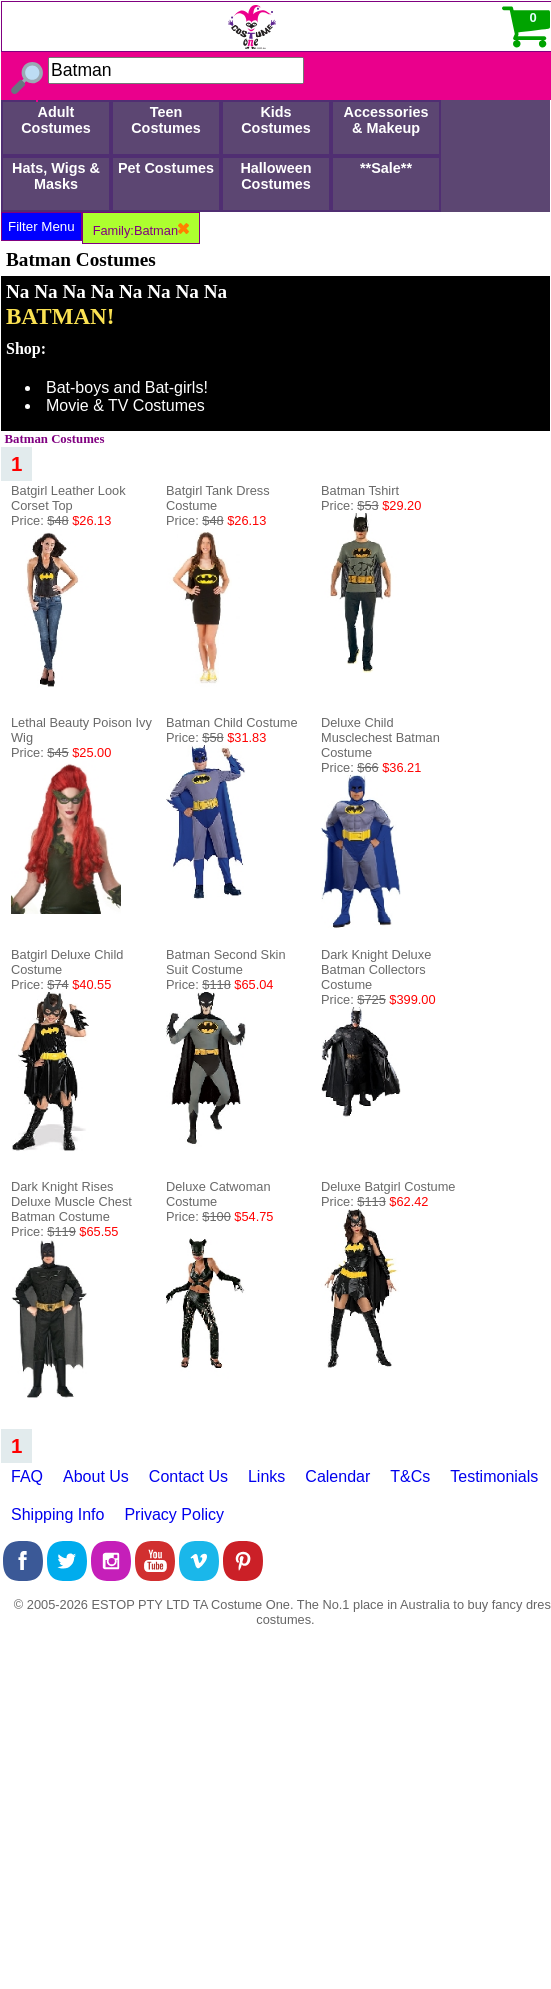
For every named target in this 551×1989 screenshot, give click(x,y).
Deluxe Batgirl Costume (388, 1186)
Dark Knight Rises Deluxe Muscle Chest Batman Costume (71, 1201)
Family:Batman (141, 230)
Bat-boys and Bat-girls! (127, 387)
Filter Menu (41, 226)
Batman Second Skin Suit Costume (226, 962)
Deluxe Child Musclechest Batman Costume (380, 737)
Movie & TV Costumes (125, 405)
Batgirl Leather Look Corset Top (68, 498)
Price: (61, 520)
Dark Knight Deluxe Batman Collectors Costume (376, 969)
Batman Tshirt (360, 490)
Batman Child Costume (232, 722)
